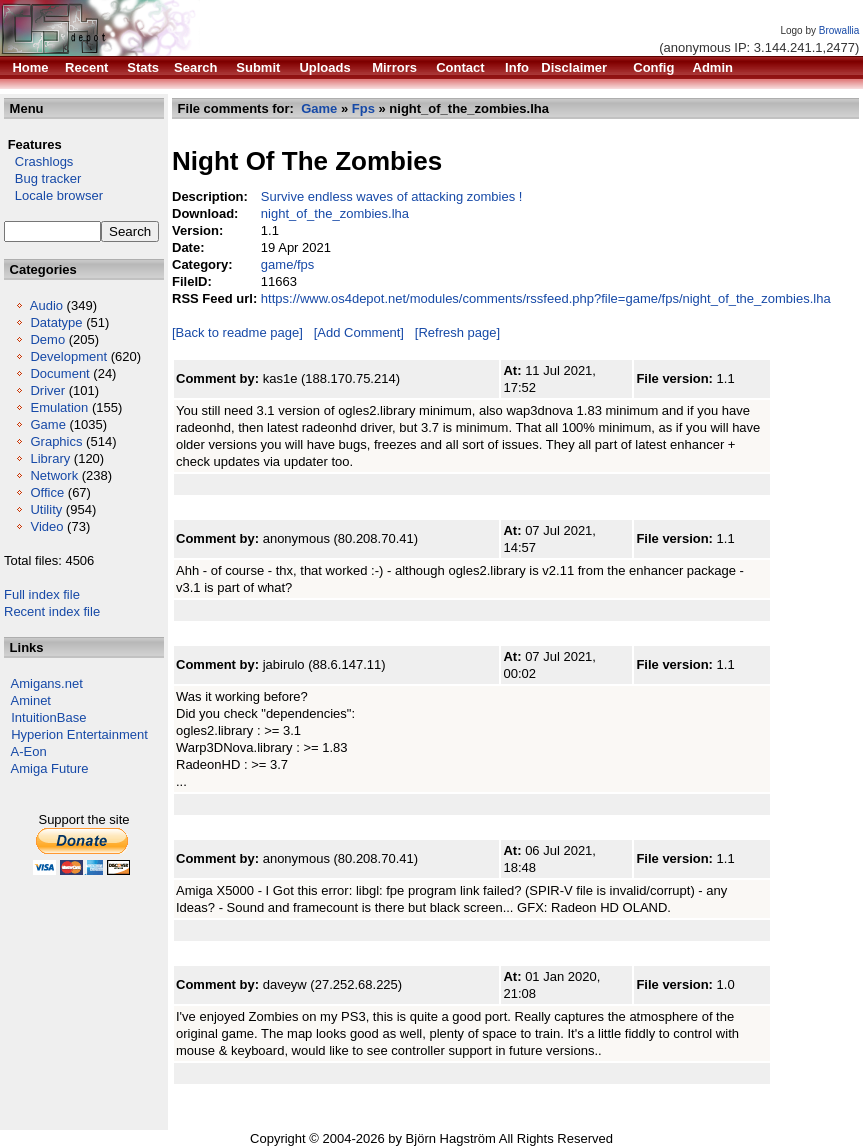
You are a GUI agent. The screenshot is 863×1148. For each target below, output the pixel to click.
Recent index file (52, 611)
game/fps (287, 264)
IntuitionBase (48, 717)
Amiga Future (50, 768)
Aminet (31, 700)
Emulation (59, 407)
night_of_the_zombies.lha (335, 213)
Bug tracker (42, 178)
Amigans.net (47, 683)
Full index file (42, 594)
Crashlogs (38, 161)
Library (50, 458)
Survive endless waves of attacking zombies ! (392, 196)
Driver (47, 390)
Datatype (56, 322)
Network (54, 475)
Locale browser (53, 195)
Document (59, 373)
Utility (46, 509)
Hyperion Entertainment (79, 734)
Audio (46, 305)
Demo (47, 339)
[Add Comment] (359, 332)
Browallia (839, 30)
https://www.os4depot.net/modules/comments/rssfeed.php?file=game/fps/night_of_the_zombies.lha (546, 298)
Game (47, 424)
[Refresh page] (457, 332)
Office (47, 492)
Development (68, 356)
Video (46, 526)
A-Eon (29, 751)
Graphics (56, 441)
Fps (363, 108)
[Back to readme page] (237, 332)
